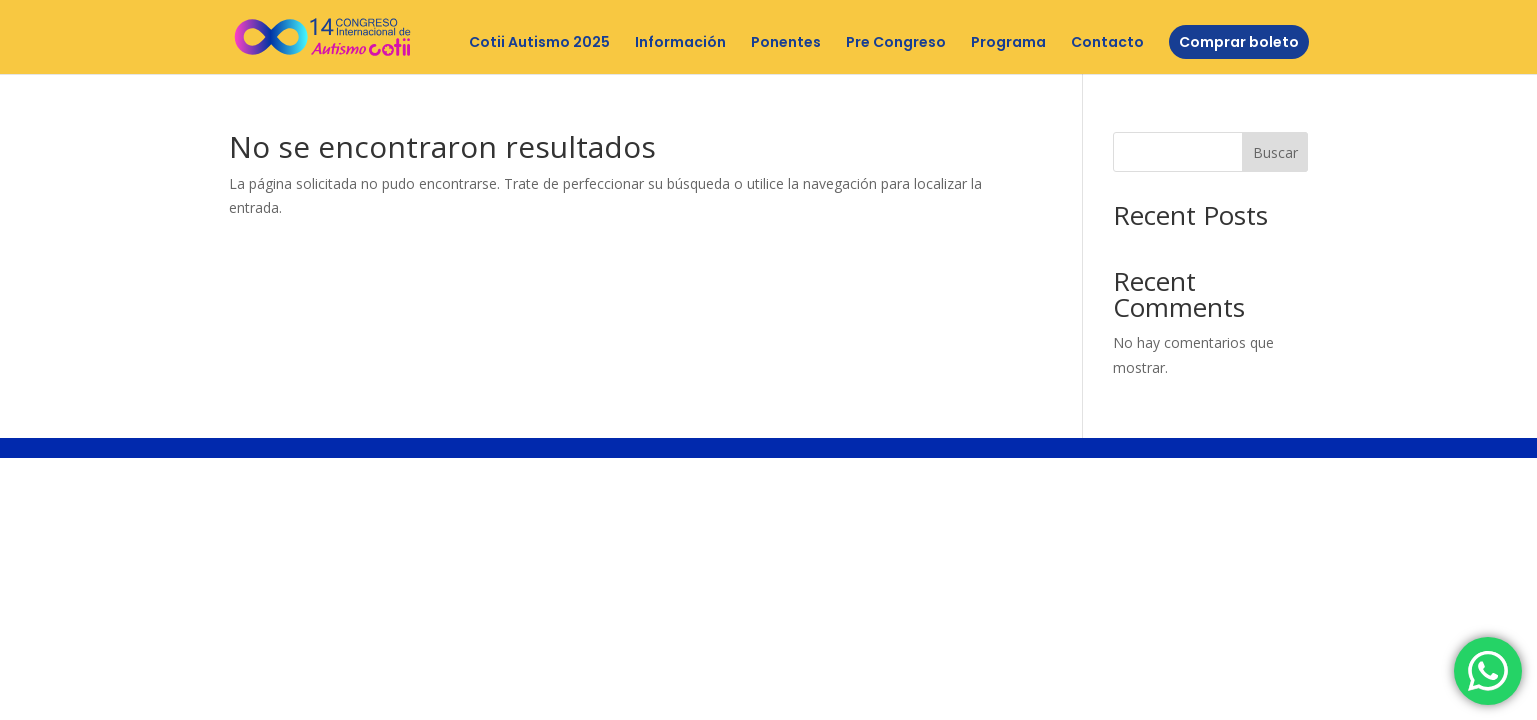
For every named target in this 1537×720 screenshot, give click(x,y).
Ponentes (786, 43)
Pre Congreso (896, 43)
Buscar (1275, 152)
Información (680, 43)
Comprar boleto (1239, 42)
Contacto (1107, 43)
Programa (1008, 43)
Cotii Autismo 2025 (539, 43)
